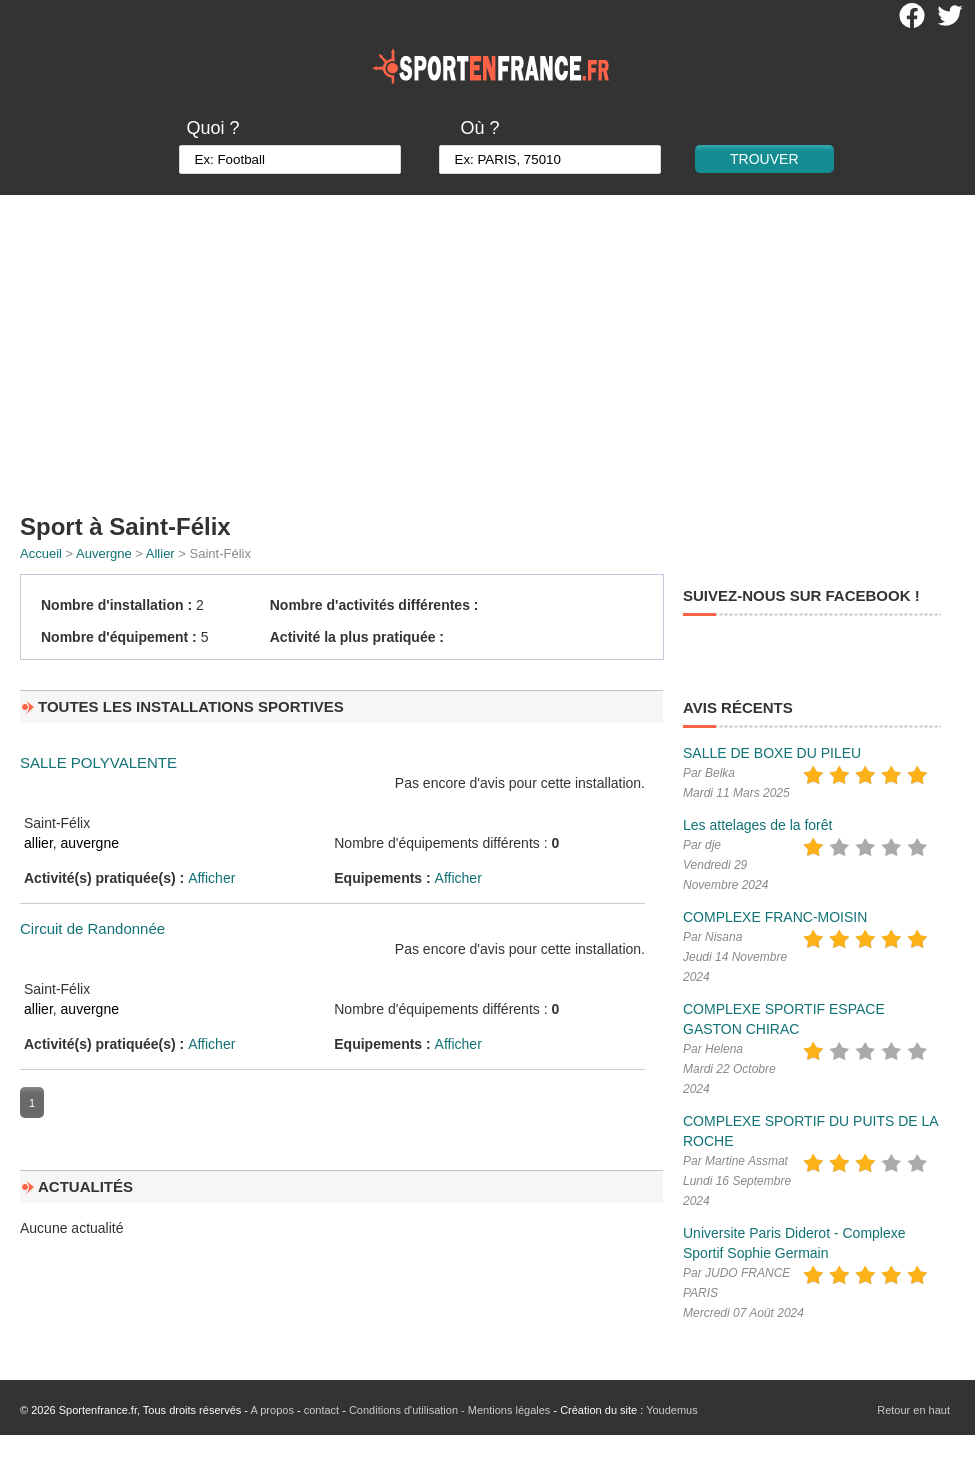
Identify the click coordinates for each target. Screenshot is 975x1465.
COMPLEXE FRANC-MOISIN (775, 917)
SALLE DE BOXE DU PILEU (772, 753)
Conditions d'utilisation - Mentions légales (449, 1410)
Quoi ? (212, 128)
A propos (271, 1410)
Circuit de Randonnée (92, 928)
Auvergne (104, 553)
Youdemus (672, 1410)
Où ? (479, 128)
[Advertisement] (488, 345)
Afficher (211, 878)
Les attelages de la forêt (757, 825)
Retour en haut (913, 1410)
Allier (160, 553)
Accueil (41, 553)
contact (321, 1410)
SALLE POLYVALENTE (98, 762)
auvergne (90, 843)
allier (38, 843)
